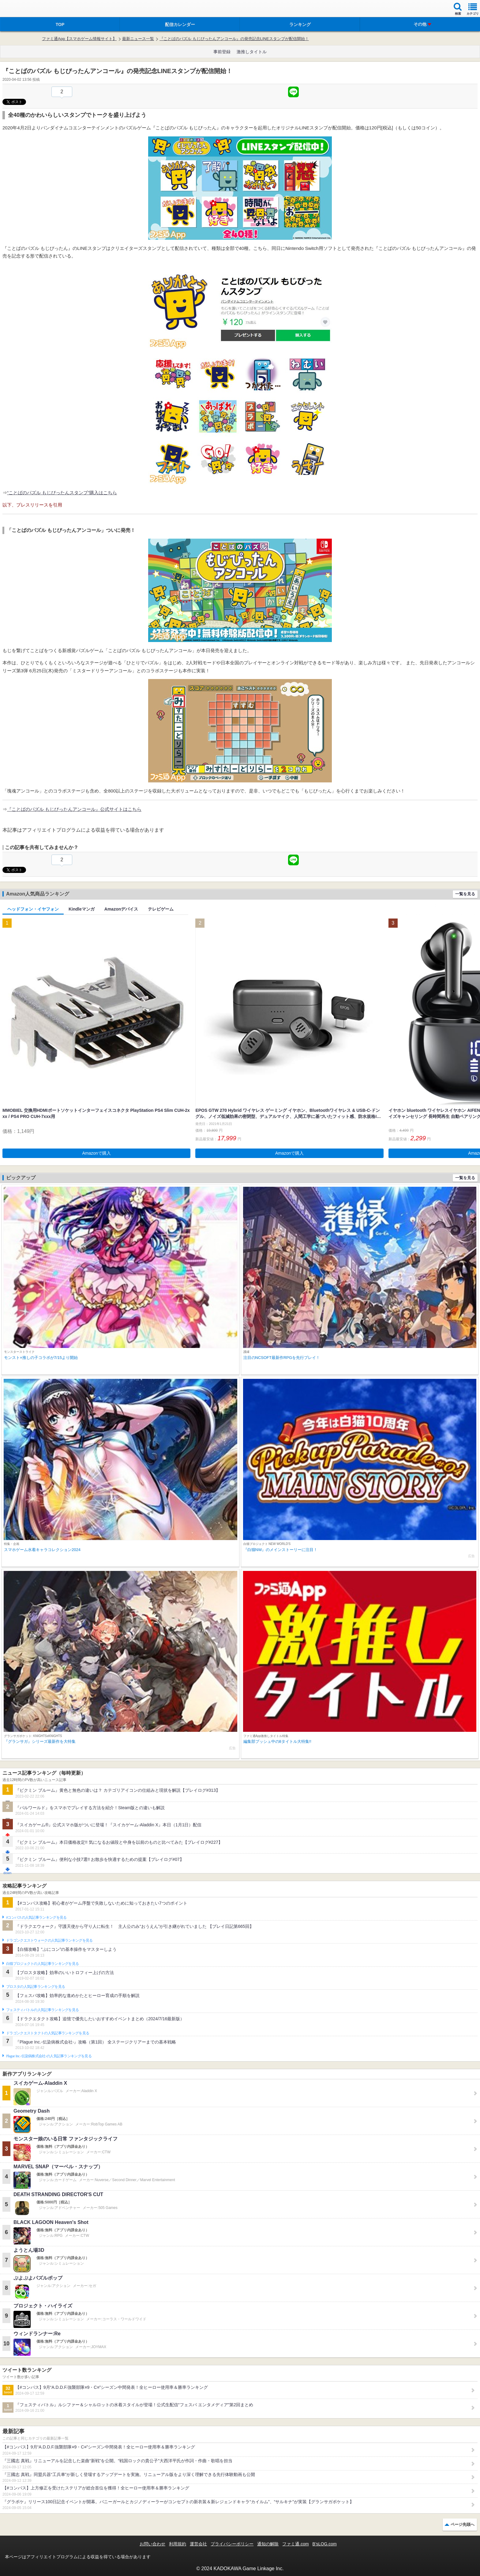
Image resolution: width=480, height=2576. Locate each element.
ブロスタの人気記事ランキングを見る (35, 1986)
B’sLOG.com (325, 2543)
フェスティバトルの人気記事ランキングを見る (42, 2010)
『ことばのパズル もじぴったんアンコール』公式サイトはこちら (74, 809)
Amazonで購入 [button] (96, 1153)
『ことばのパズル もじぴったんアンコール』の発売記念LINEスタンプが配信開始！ (234, 38)
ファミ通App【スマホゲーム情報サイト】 (79, 38)
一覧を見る (465, 894)
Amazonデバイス (121, 909)
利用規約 (177, 2543)
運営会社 (198, 2543)
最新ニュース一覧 (138, 38)
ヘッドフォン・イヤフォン (33, 909)
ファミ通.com (295, 2543)
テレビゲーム (161, 909)
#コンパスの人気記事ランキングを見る (36, 1917)
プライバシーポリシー (232, 2543)
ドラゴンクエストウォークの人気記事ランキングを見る (49, 1940)
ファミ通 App (22, 9)
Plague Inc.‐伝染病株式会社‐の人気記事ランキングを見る (49, 2056)
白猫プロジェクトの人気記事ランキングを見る (42, 1963)
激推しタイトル (252, 51)
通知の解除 (268, 2543)
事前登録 (222, 51)
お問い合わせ (152, 2543)
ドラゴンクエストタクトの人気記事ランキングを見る (47, 2033)
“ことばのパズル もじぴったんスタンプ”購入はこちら (62, 492)
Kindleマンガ (82, 909)
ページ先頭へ (462, 2524)
